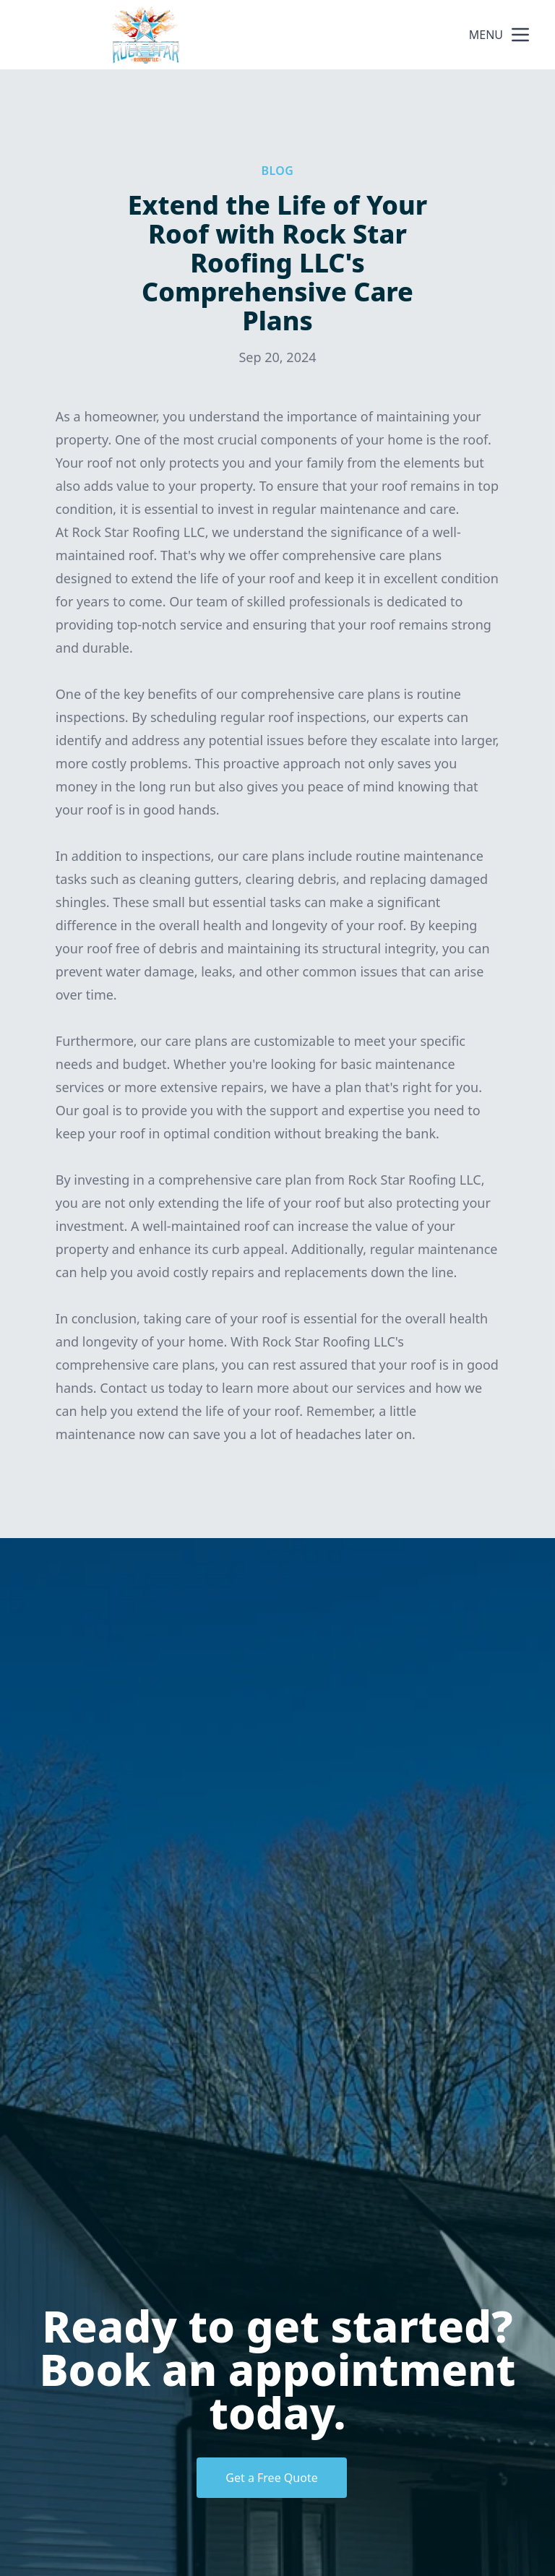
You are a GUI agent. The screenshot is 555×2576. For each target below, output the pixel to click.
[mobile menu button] (520, 34)
